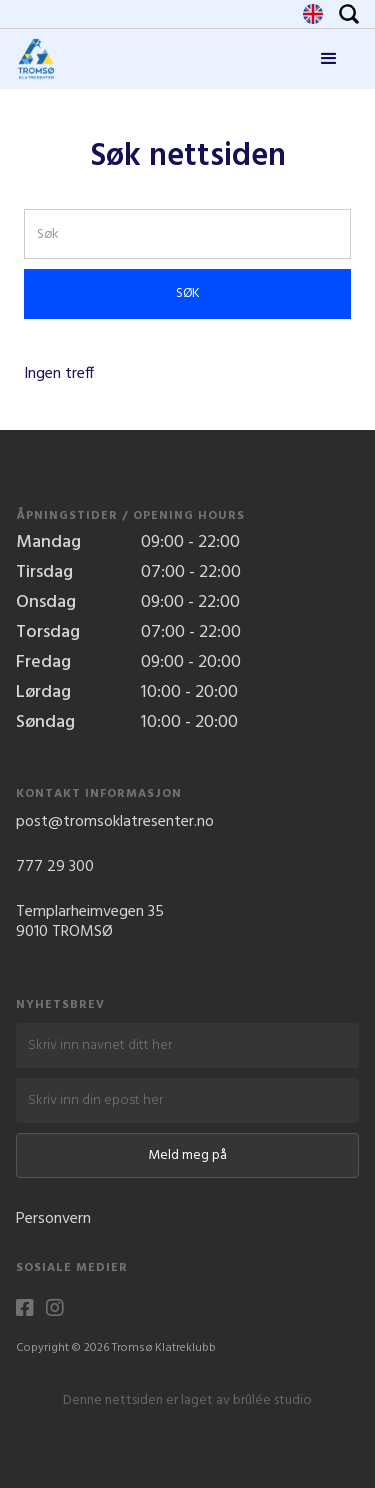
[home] (36, 59)
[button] (329, 59)
